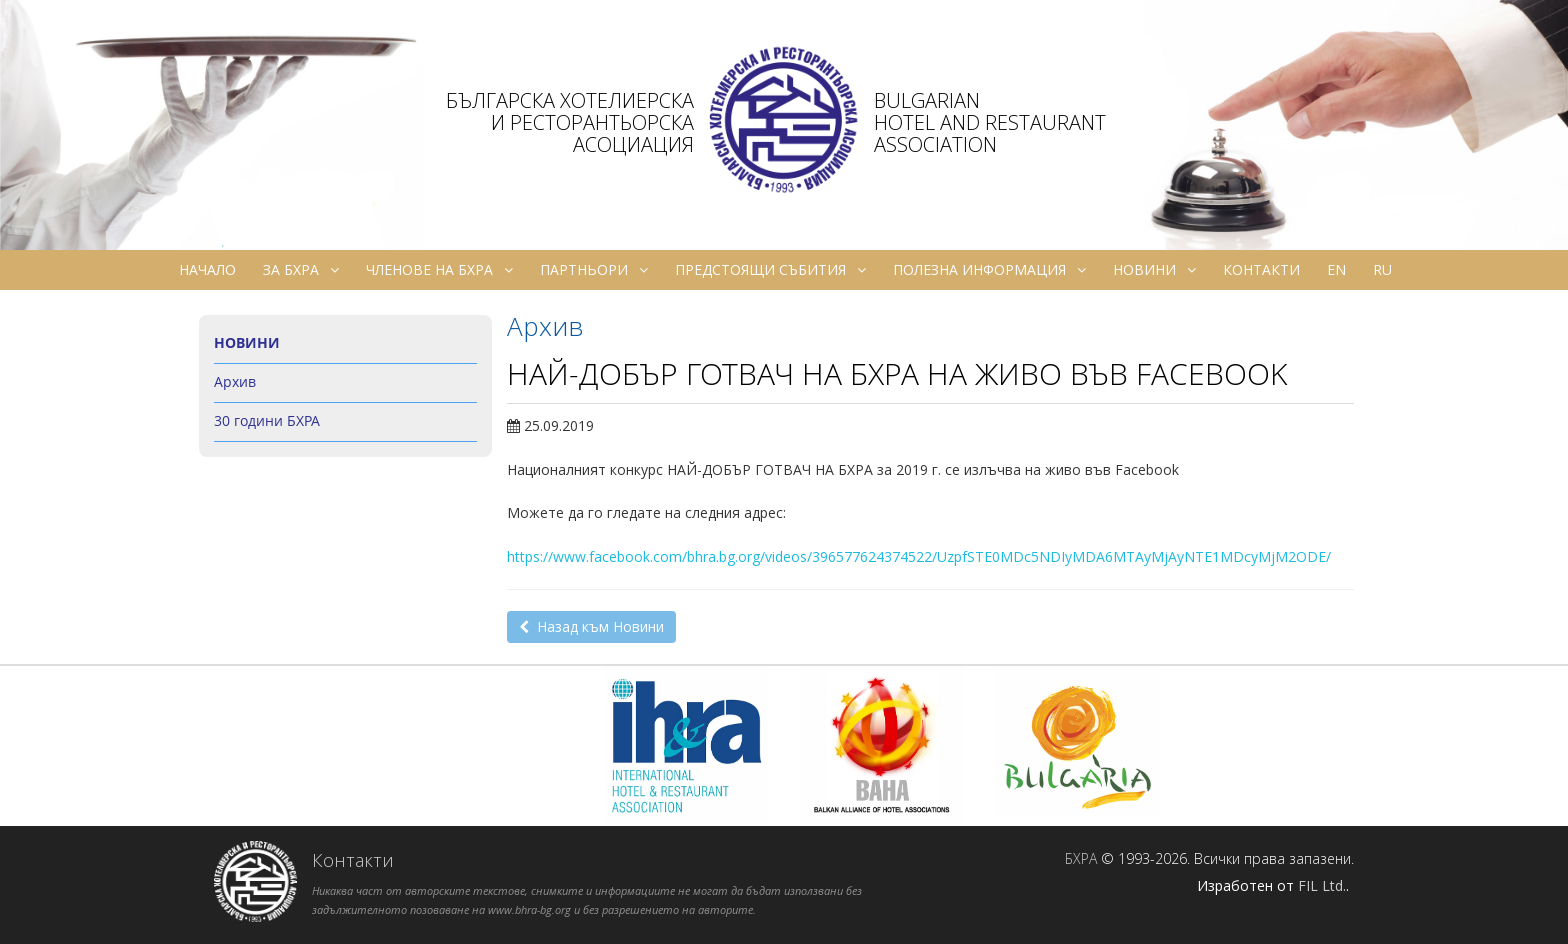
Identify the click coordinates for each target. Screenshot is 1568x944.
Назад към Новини (591, 626)
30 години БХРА (267, 420)
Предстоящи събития (770, 270)
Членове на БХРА (439, 270)
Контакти (1261, 269)
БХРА (1081, 858)
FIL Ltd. (1322, 885)
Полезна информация (989, 270)
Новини (1154, 270)
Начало (207, 269)
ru (1382, 269)
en (1336, 269)
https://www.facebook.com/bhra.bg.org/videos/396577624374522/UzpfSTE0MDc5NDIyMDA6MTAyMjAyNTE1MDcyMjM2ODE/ (919, 556)
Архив (235, 381)
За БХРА (301, 270)
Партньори (594, 270)
